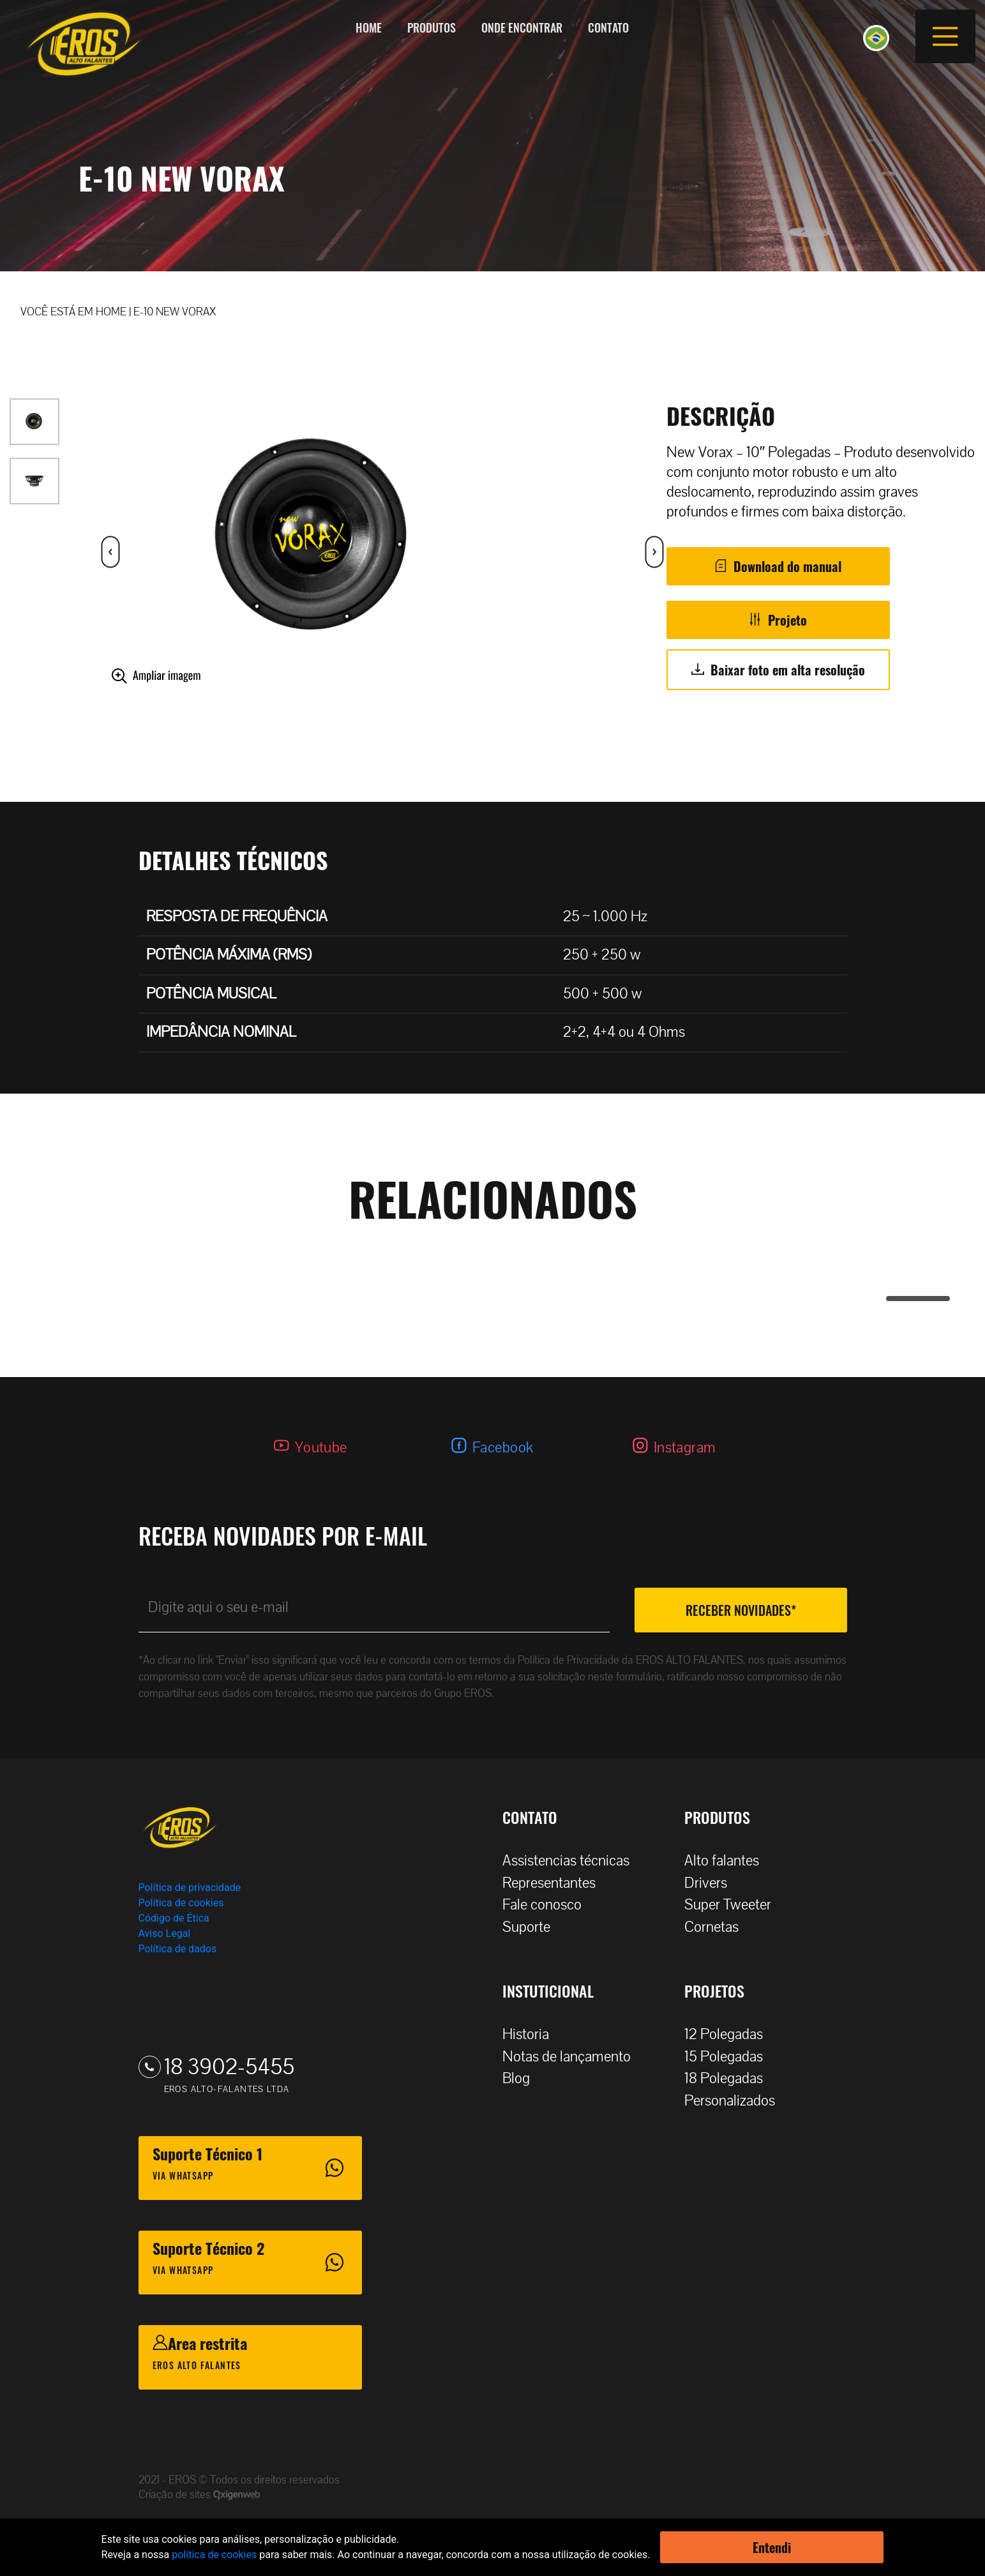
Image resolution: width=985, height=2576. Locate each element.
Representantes (555, 1883)
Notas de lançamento (572, 2057)
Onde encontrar (521, 27)
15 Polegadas (730, 2057)
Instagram (685, 1447)
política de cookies (214, 2555)
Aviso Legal (165, 1933)
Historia (532, 2034)
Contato (608, 27)
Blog (522, 2078)
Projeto (787, 619)
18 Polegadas (730, 2078)
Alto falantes (728, 1861)
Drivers (712, 1883)
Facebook (503, 1447)
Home (369, 27)
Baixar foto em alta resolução (788, 669)
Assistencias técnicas (572, 1861)
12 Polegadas (730, 2034)
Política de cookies (181, 1903)
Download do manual (787, 566)
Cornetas (717, 1927)
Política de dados (178, 1949)
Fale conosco (548, 1905)
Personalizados (736, 2101)
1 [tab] (892, 1299)
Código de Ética (174, 1918)
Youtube (321, 1447)
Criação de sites (176, 2494)
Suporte (532, 1927)
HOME (111, 312)
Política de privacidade (190, 1887)
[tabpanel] (492, 1254)
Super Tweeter (727, 1905)
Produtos (431, 27)
